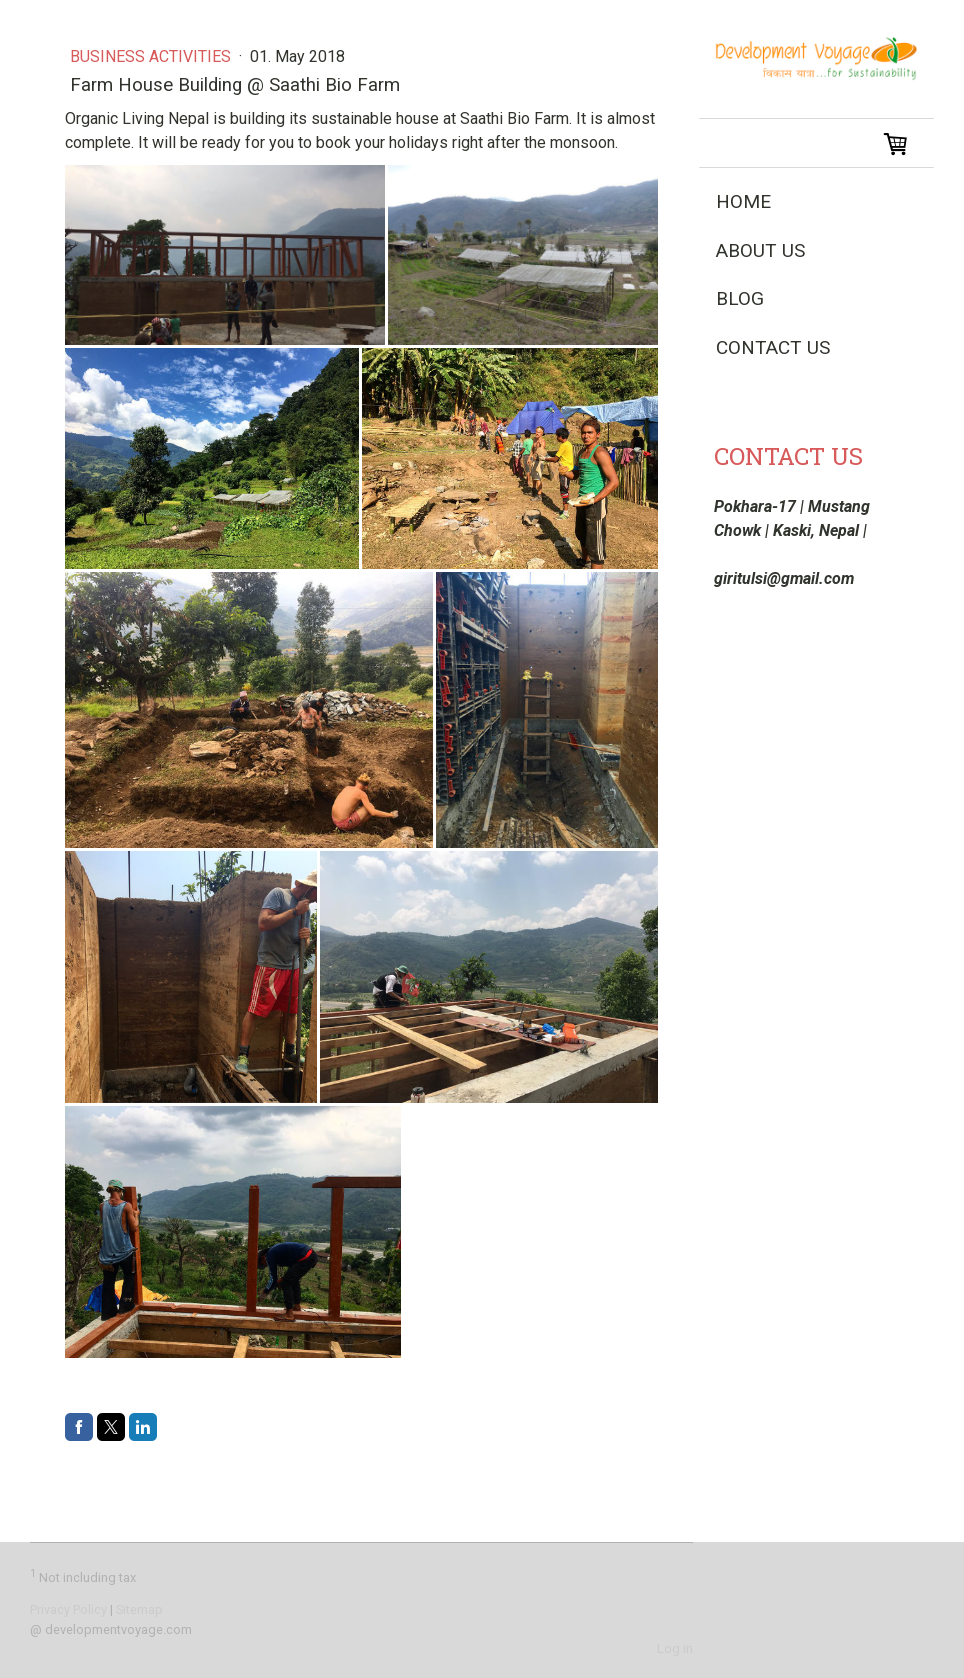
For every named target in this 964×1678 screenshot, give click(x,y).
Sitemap (139, 1609)
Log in (675, 1648)
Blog (740, 298)
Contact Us (773, 347)
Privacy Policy (68, 1609)
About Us (760, 250)
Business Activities (152, 56)
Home (743, 201)
